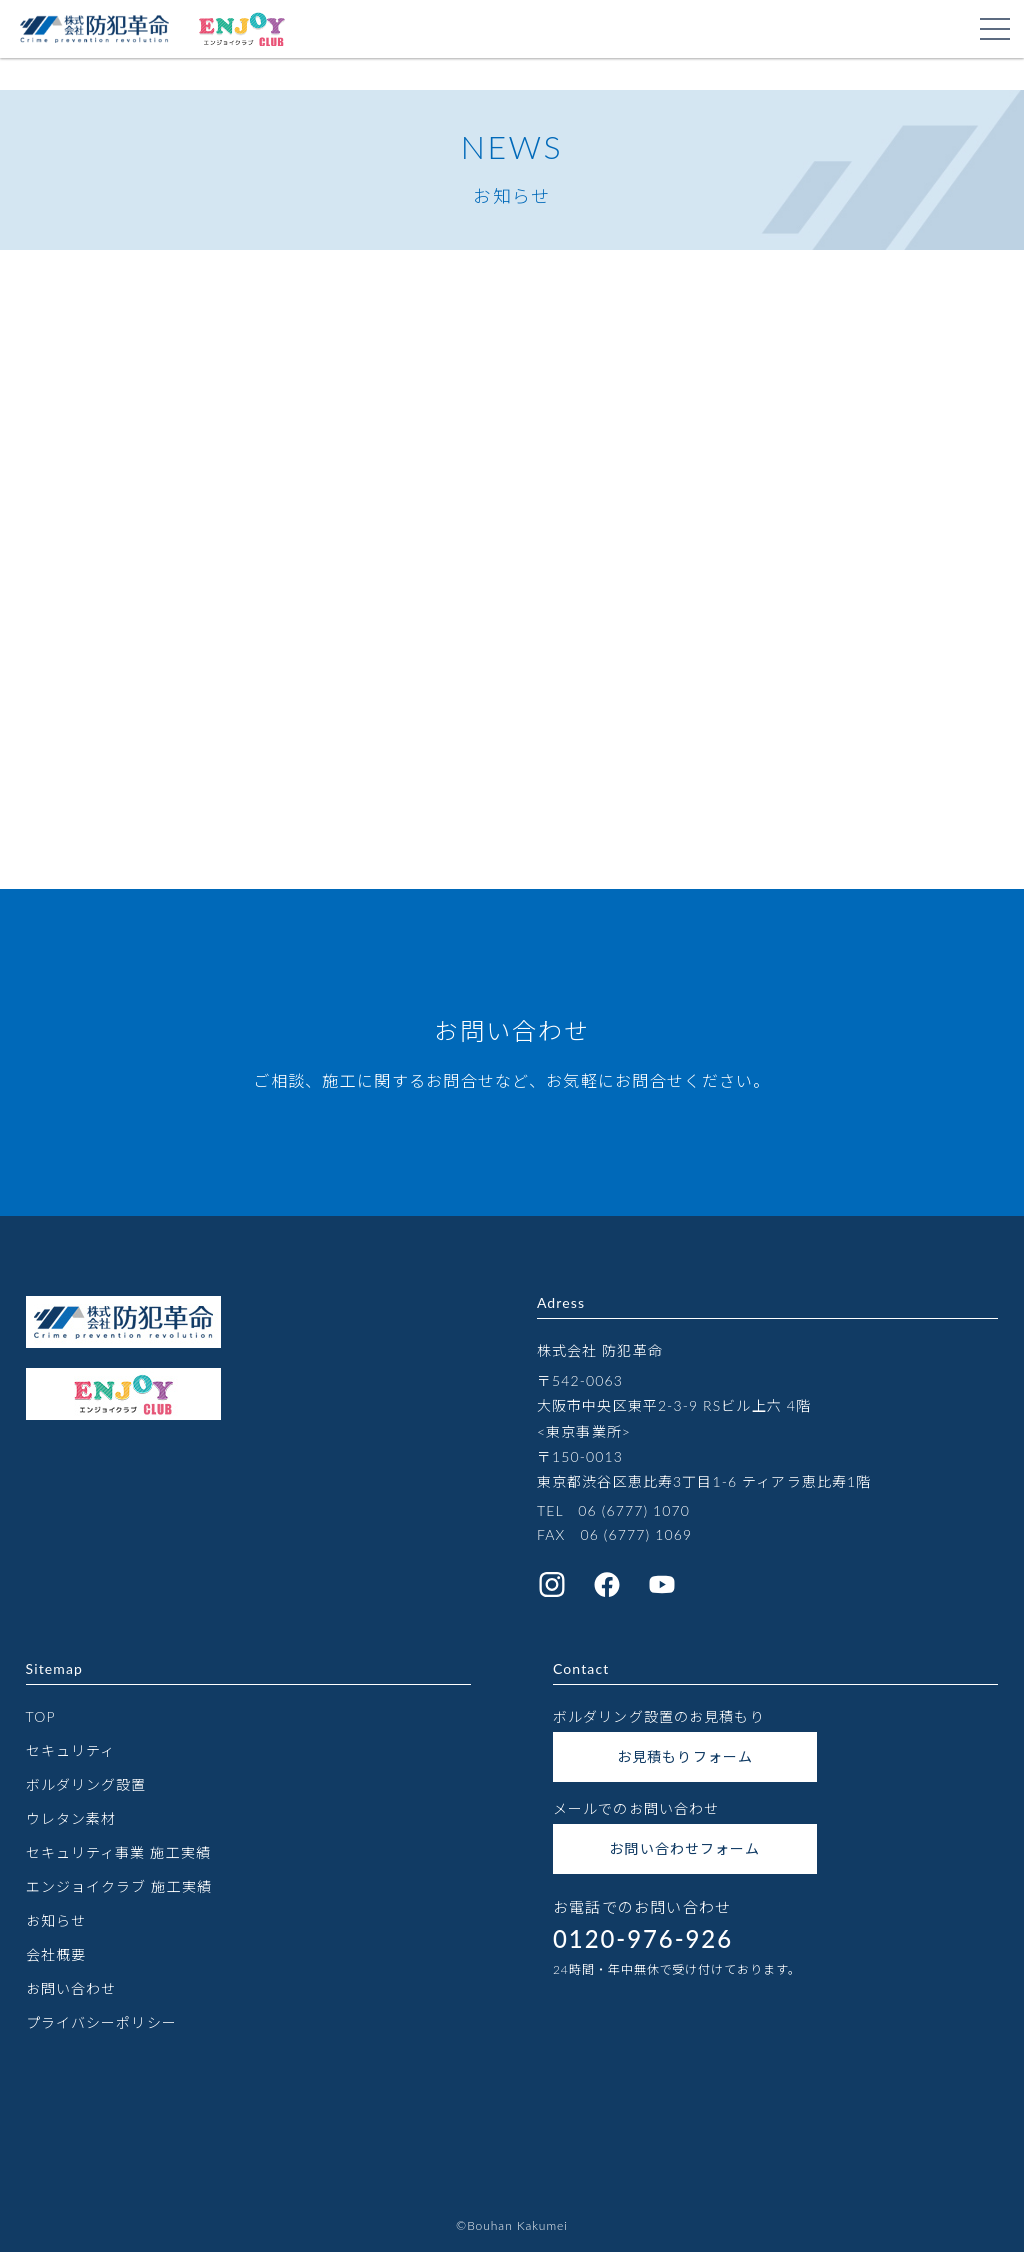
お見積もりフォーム (685, 1756)
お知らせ (56, 1920)
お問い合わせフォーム (684, 1848)
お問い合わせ (71, 1988)
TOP (41, 1716)
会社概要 (56, 1954)
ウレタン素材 (71, 1818)
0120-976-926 (643, 1938)
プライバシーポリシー (101, 2022)
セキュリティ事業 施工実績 (118, 1852)
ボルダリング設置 (86, 1784)
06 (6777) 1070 (634, 1510)
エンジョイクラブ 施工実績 (119, 1886)
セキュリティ (71, 1750)
